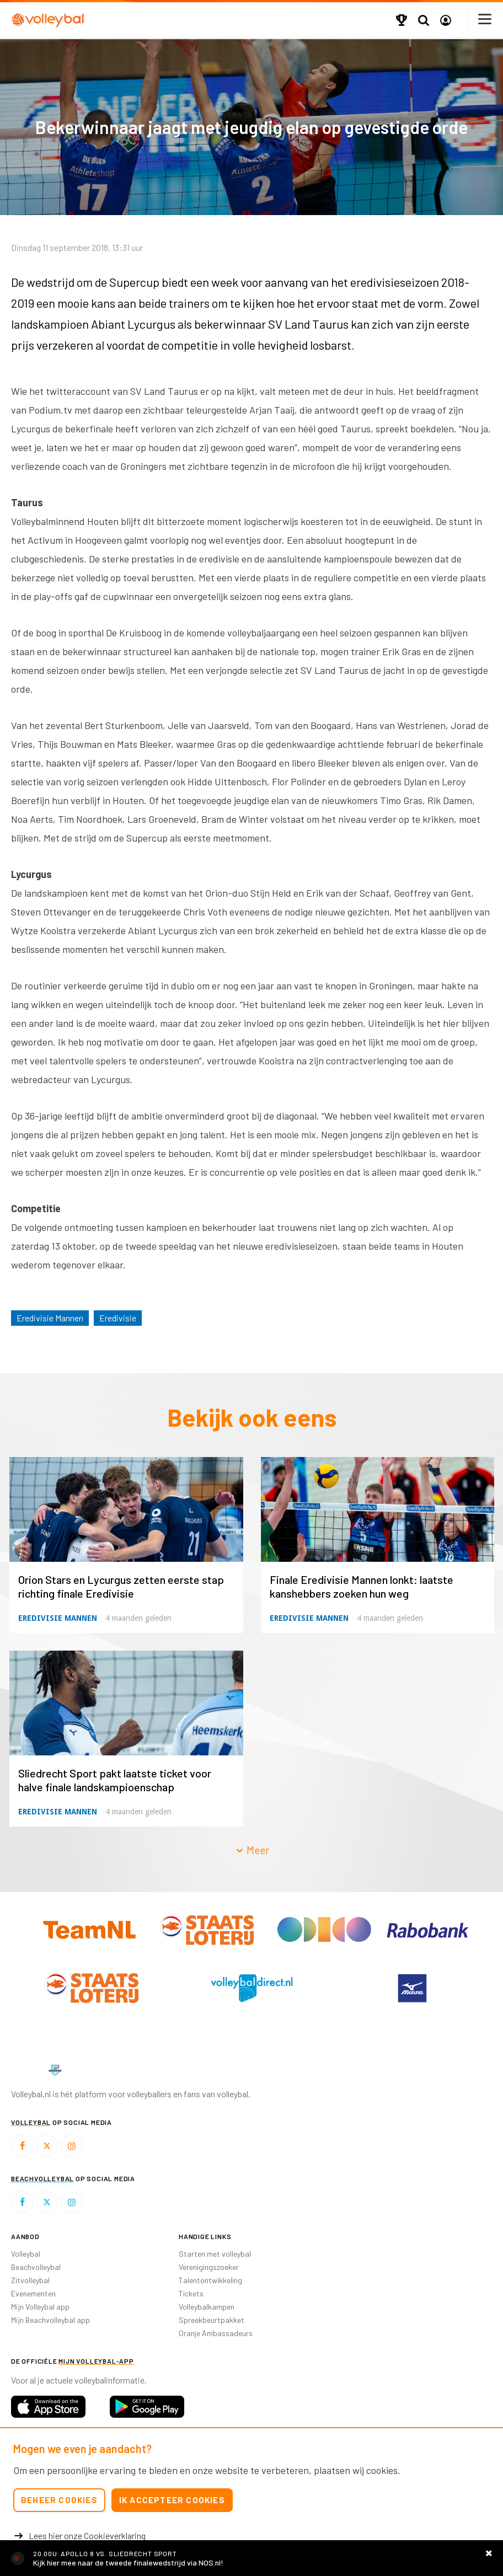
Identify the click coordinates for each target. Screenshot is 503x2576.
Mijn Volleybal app (40, 2306)
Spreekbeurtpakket (211, 2320)
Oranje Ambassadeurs (216, 2333)
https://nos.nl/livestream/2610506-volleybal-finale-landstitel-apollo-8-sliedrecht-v (251, 2558)
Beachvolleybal (36, 2267)
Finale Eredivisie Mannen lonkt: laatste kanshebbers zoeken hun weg (361, 1586)
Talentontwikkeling (210, 2280)
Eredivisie (117, 1318)
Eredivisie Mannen (50, 1318)
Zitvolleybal (30, 2280)
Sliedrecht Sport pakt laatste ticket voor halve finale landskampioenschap (114, 1779)
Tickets (191, 2293)
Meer (252, 1850)
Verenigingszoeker (209, 2267)
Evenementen (33, 2293)
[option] (91, 1988)
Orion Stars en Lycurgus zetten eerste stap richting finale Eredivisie (121, 1586)
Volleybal (25, 2253)
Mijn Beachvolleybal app (50, 2320)
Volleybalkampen (206, 2306)
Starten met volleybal (215, 2253)
